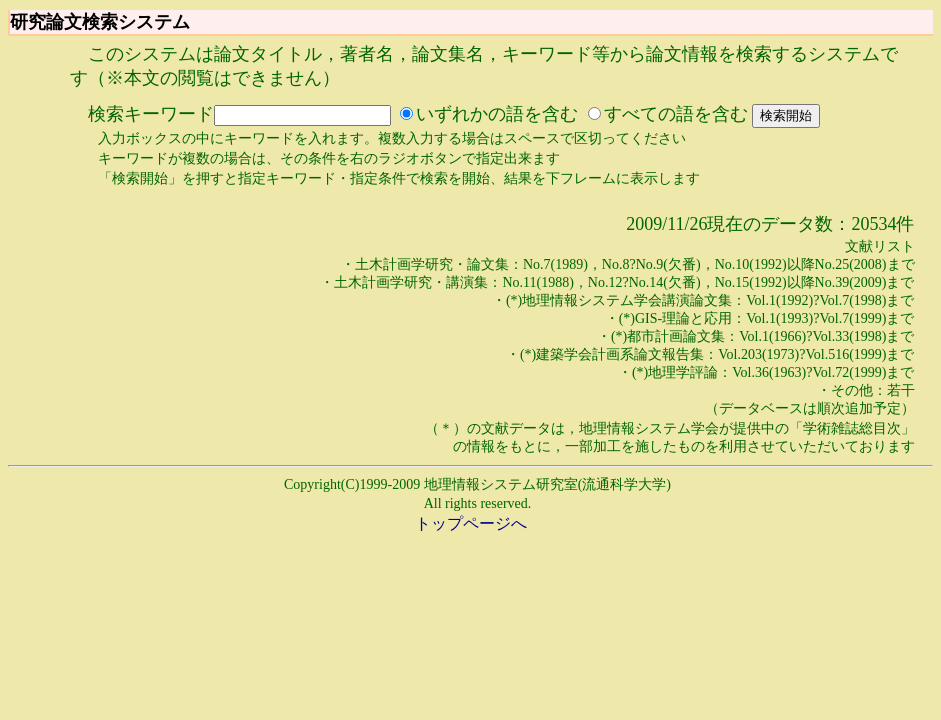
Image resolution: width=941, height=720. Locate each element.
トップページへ (471, 523)
